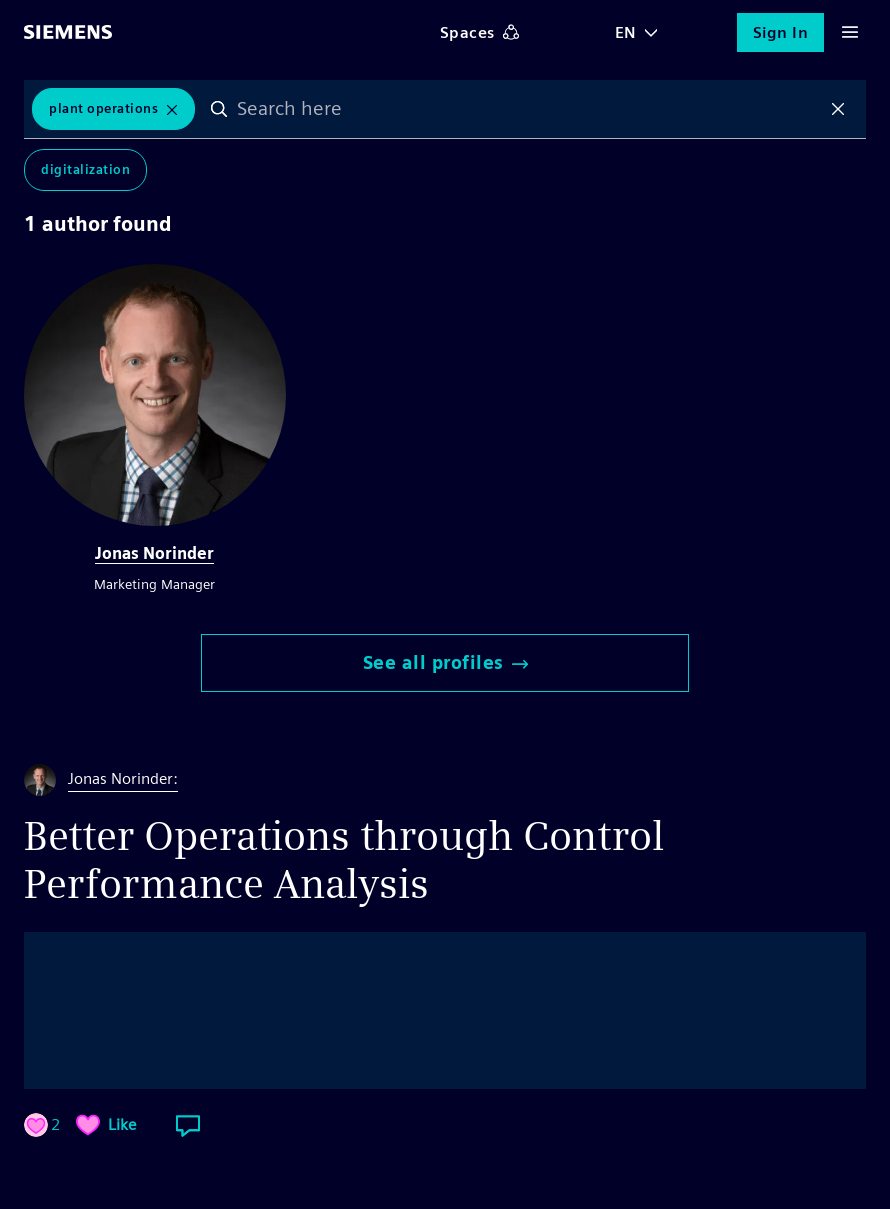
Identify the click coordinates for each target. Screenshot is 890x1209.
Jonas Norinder (154, 553)
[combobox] (528, 109)
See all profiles (445, 662)
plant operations (103, 108)
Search (219, 109)
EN (626, 32)
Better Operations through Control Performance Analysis (344, 860)
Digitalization (85, 169)
